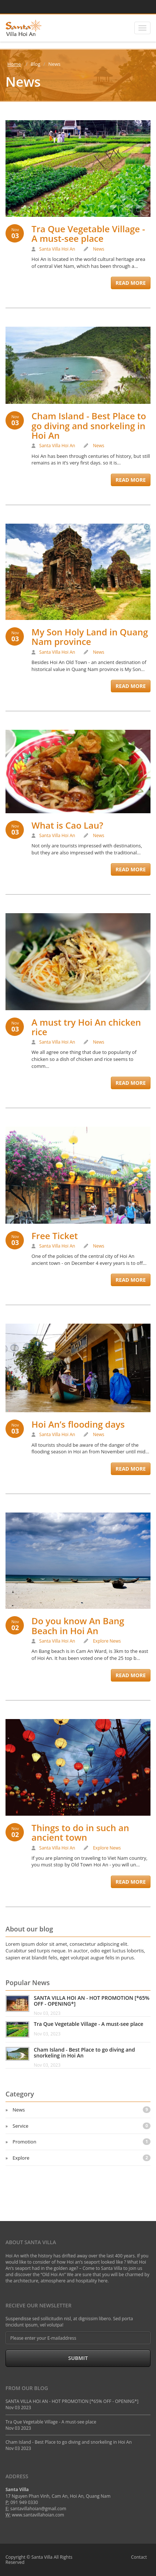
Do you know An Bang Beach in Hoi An (78, 1625)
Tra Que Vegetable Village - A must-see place (88, 233)
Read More (131, 282)
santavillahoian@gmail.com (38, 2508)
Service (80, 2126)
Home (14, 64)
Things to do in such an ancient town (80, 1832)
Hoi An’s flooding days (78, 1424)
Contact (139, 2557)
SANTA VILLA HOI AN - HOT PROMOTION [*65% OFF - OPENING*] (91, 2000)
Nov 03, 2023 (47, 2013)
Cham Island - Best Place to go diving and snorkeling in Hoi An (89, 425)
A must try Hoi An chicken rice (86, 1027)
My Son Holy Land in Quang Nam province (90, 636)
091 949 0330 (24, 2502)
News (98, 249)
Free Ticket (55, 1236)
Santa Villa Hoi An (57, 249)
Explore (101, 1641)
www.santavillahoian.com (38, 2515)
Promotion (80, 2141)
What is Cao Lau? (67, 825)
